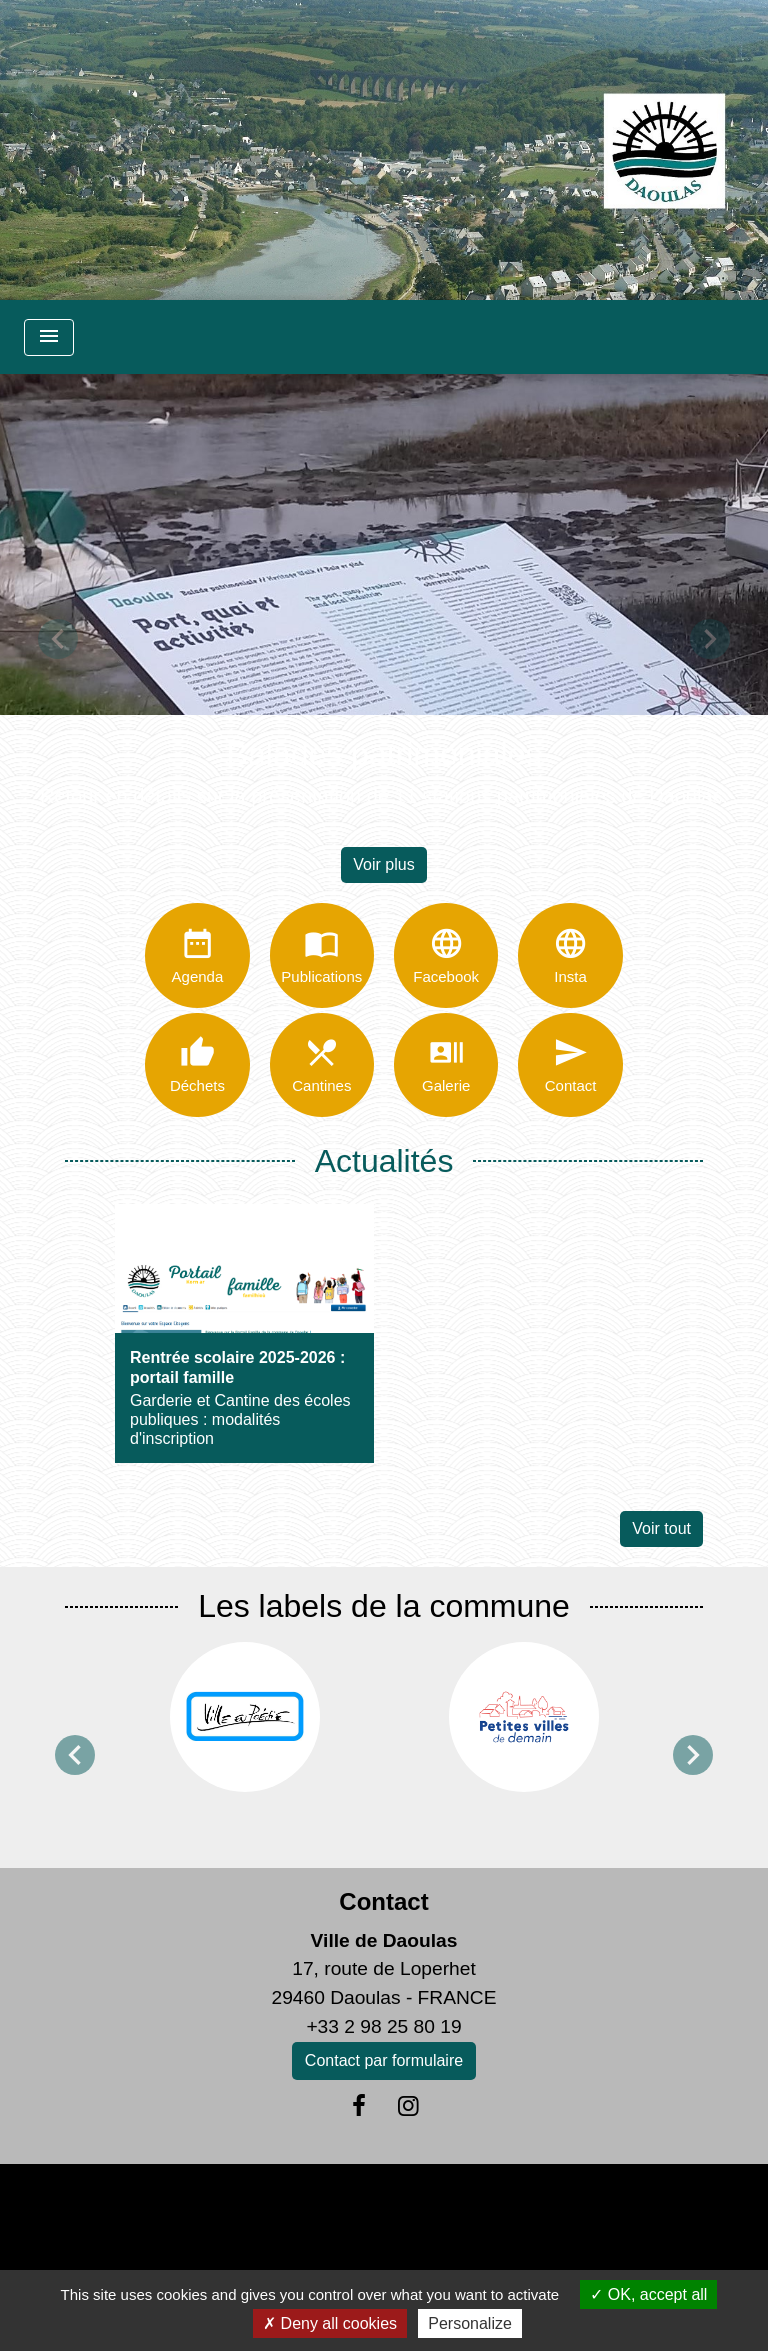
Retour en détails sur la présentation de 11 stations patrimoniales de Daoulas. (384, 796)
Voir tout (661, 1530)
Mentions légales (131, 2204)
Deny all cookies (330, 2323)
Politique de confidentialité (335, 2204)
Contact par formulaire (384, 2061)
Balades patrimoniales (384, 754)
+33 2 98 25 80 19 (383, 2027)
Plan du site (645, 2204)
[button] (57, 638)
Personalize (470, 2323)
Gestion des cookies (384, 2249)
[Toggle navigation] (49, 337)
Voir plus (383, 864)
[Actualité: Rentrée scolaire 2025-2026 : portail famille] (244, 1335)
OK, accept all (648, 2294)
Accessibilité (522, 2204)
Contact (383, 1902)
